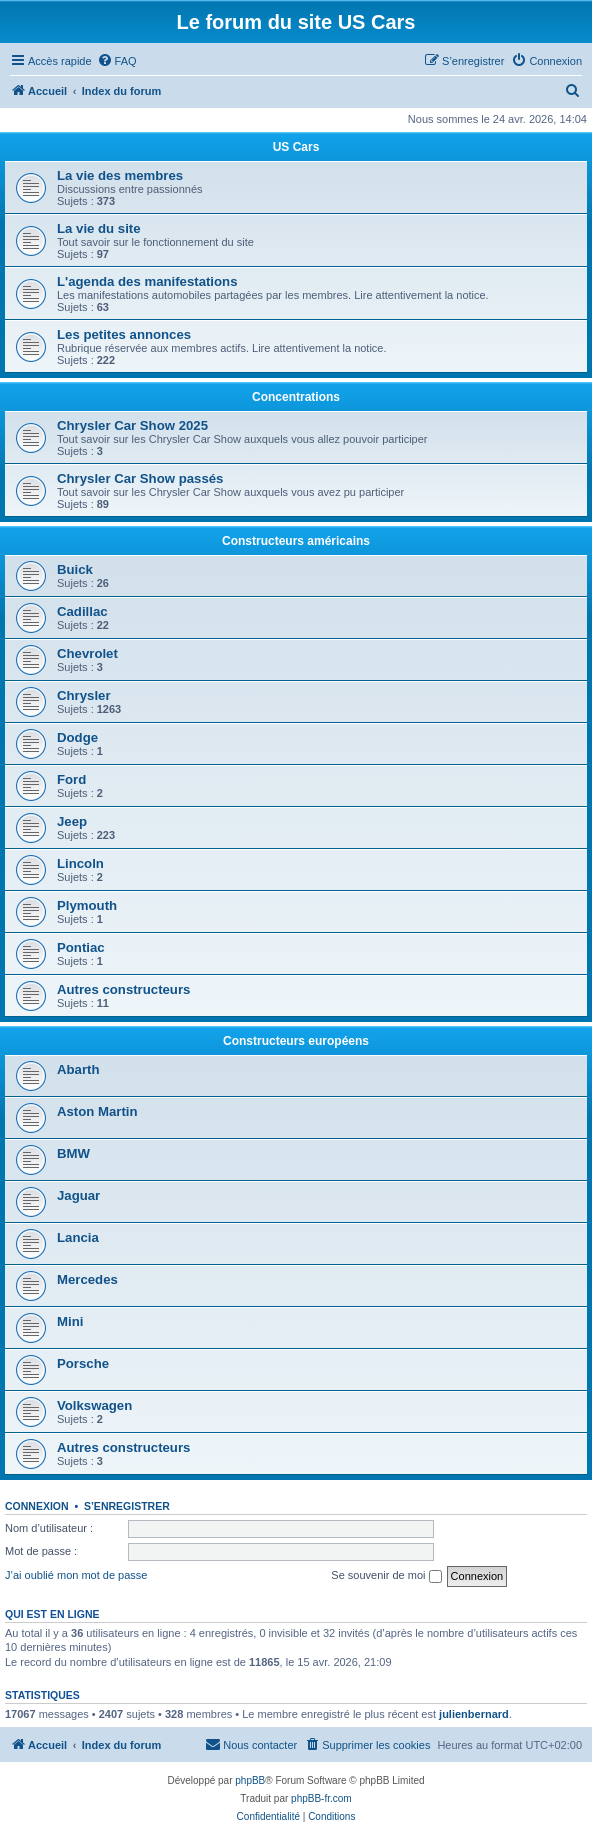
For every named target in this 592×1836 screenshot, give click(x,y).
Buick (75, 569)
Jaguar (78, 1195)
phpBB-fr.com (321, 1798)
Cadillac (82, 611)
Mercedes (87, 1279)
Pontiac (81, 947)
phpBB (250, 1780)
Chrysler (84, 695)
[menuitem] (117, 61)
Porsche (83, 1363)
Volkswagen (94, 1405)
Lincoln (80, 863)
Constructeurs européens (296, 1041)
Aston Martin (97, 1111)
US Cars (296, 147)
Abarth (78, 1069)
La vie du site (99, 228)
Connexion (37, 1506)
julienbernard (474, 1714)
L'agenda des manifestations (147, 281)
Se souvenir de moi (386, 1576)
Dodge (77, 737)
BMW (73, 1153)
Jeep (72, 821)
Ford (71, 779)
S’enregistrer (127, 1506)
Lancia (78, 1237)
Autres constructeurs (123, 989)
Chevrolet (87, 653)
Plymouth (87, 905)
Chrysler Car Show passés (140, 478)
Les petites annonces (124, 334)
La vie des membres (120, 175)
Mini (70, 1321)
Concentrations (296, 397)
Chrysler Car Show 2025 (132, 425)
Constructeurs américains (296, 541)
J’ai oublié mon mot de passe (76, 1575)
